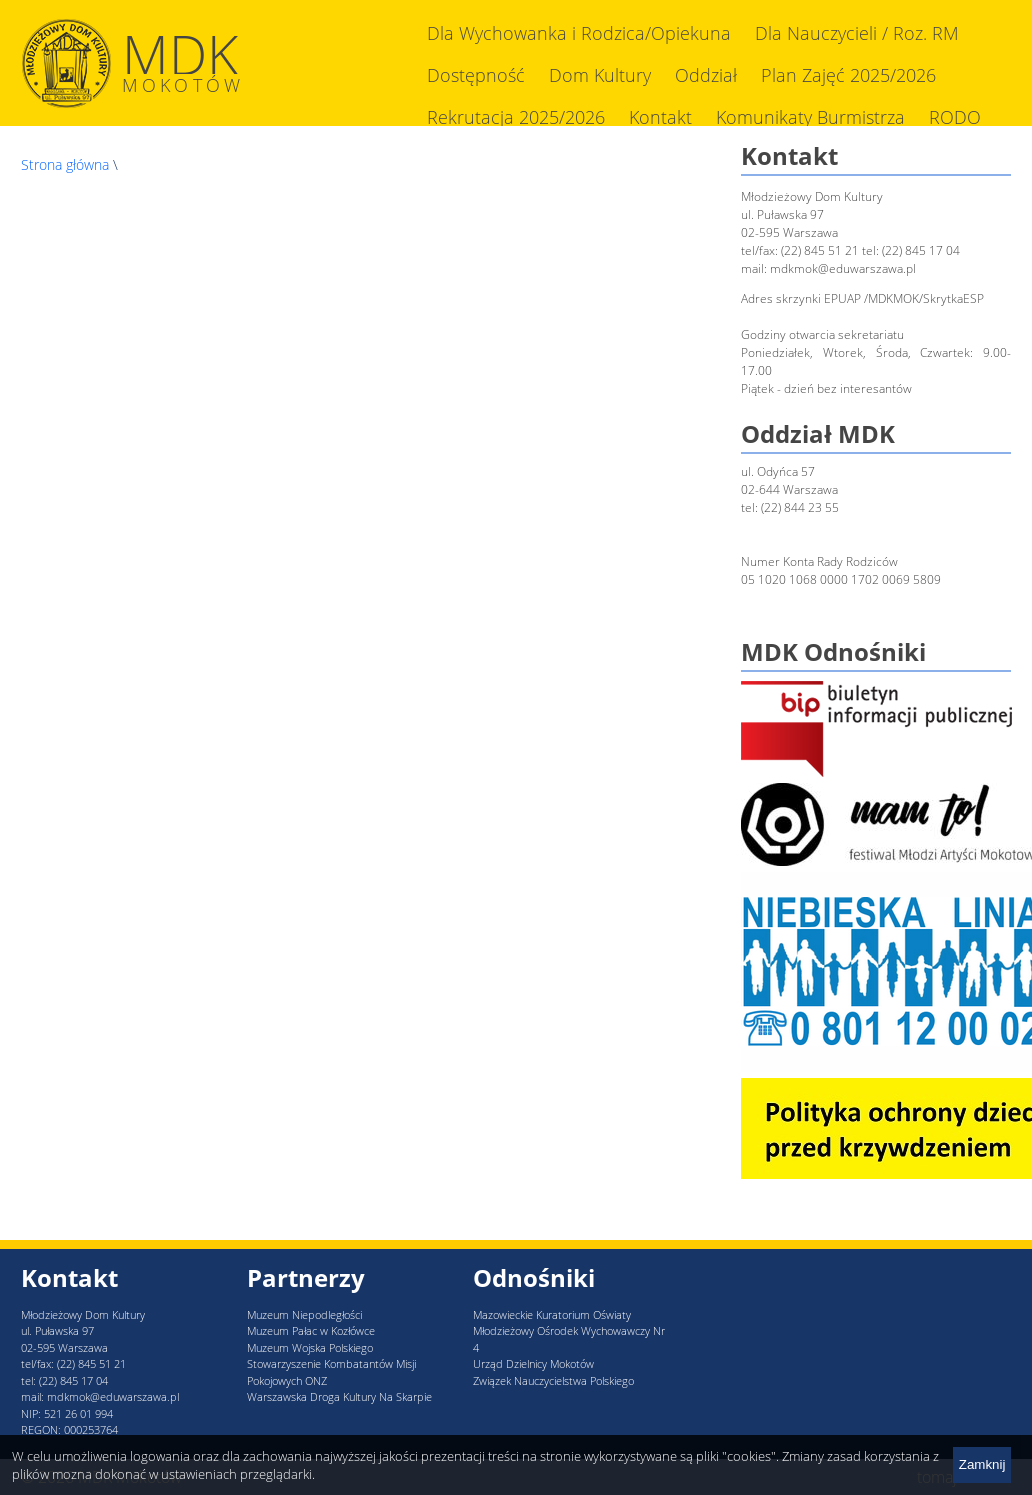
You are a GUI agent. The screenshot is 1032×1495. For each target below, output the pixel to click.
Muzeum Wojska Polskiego (310, 1347)
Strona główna (65, 164)
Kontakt (660, 117)
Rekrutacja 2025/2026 (516, 117)
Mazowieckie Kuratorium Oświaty (552, 1314)
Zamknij (982, 1464)
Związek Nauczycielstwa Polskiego (553, 1380)
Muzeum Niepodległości (304, 1314)
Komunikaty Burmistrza (810, 117)
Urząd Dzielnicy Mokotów (533, 1363)
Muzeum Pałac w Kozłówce (311, 1330)
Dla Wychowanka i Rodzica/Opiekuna (579, 33)
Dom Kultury (600, 75)
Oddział (706, 75)
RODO (955, 117)
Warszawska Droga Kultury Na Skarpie (339, 1396)
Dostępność (476, 75)
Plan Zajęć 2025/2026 (848, 75)
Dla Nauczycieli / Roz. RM (857, 33)
